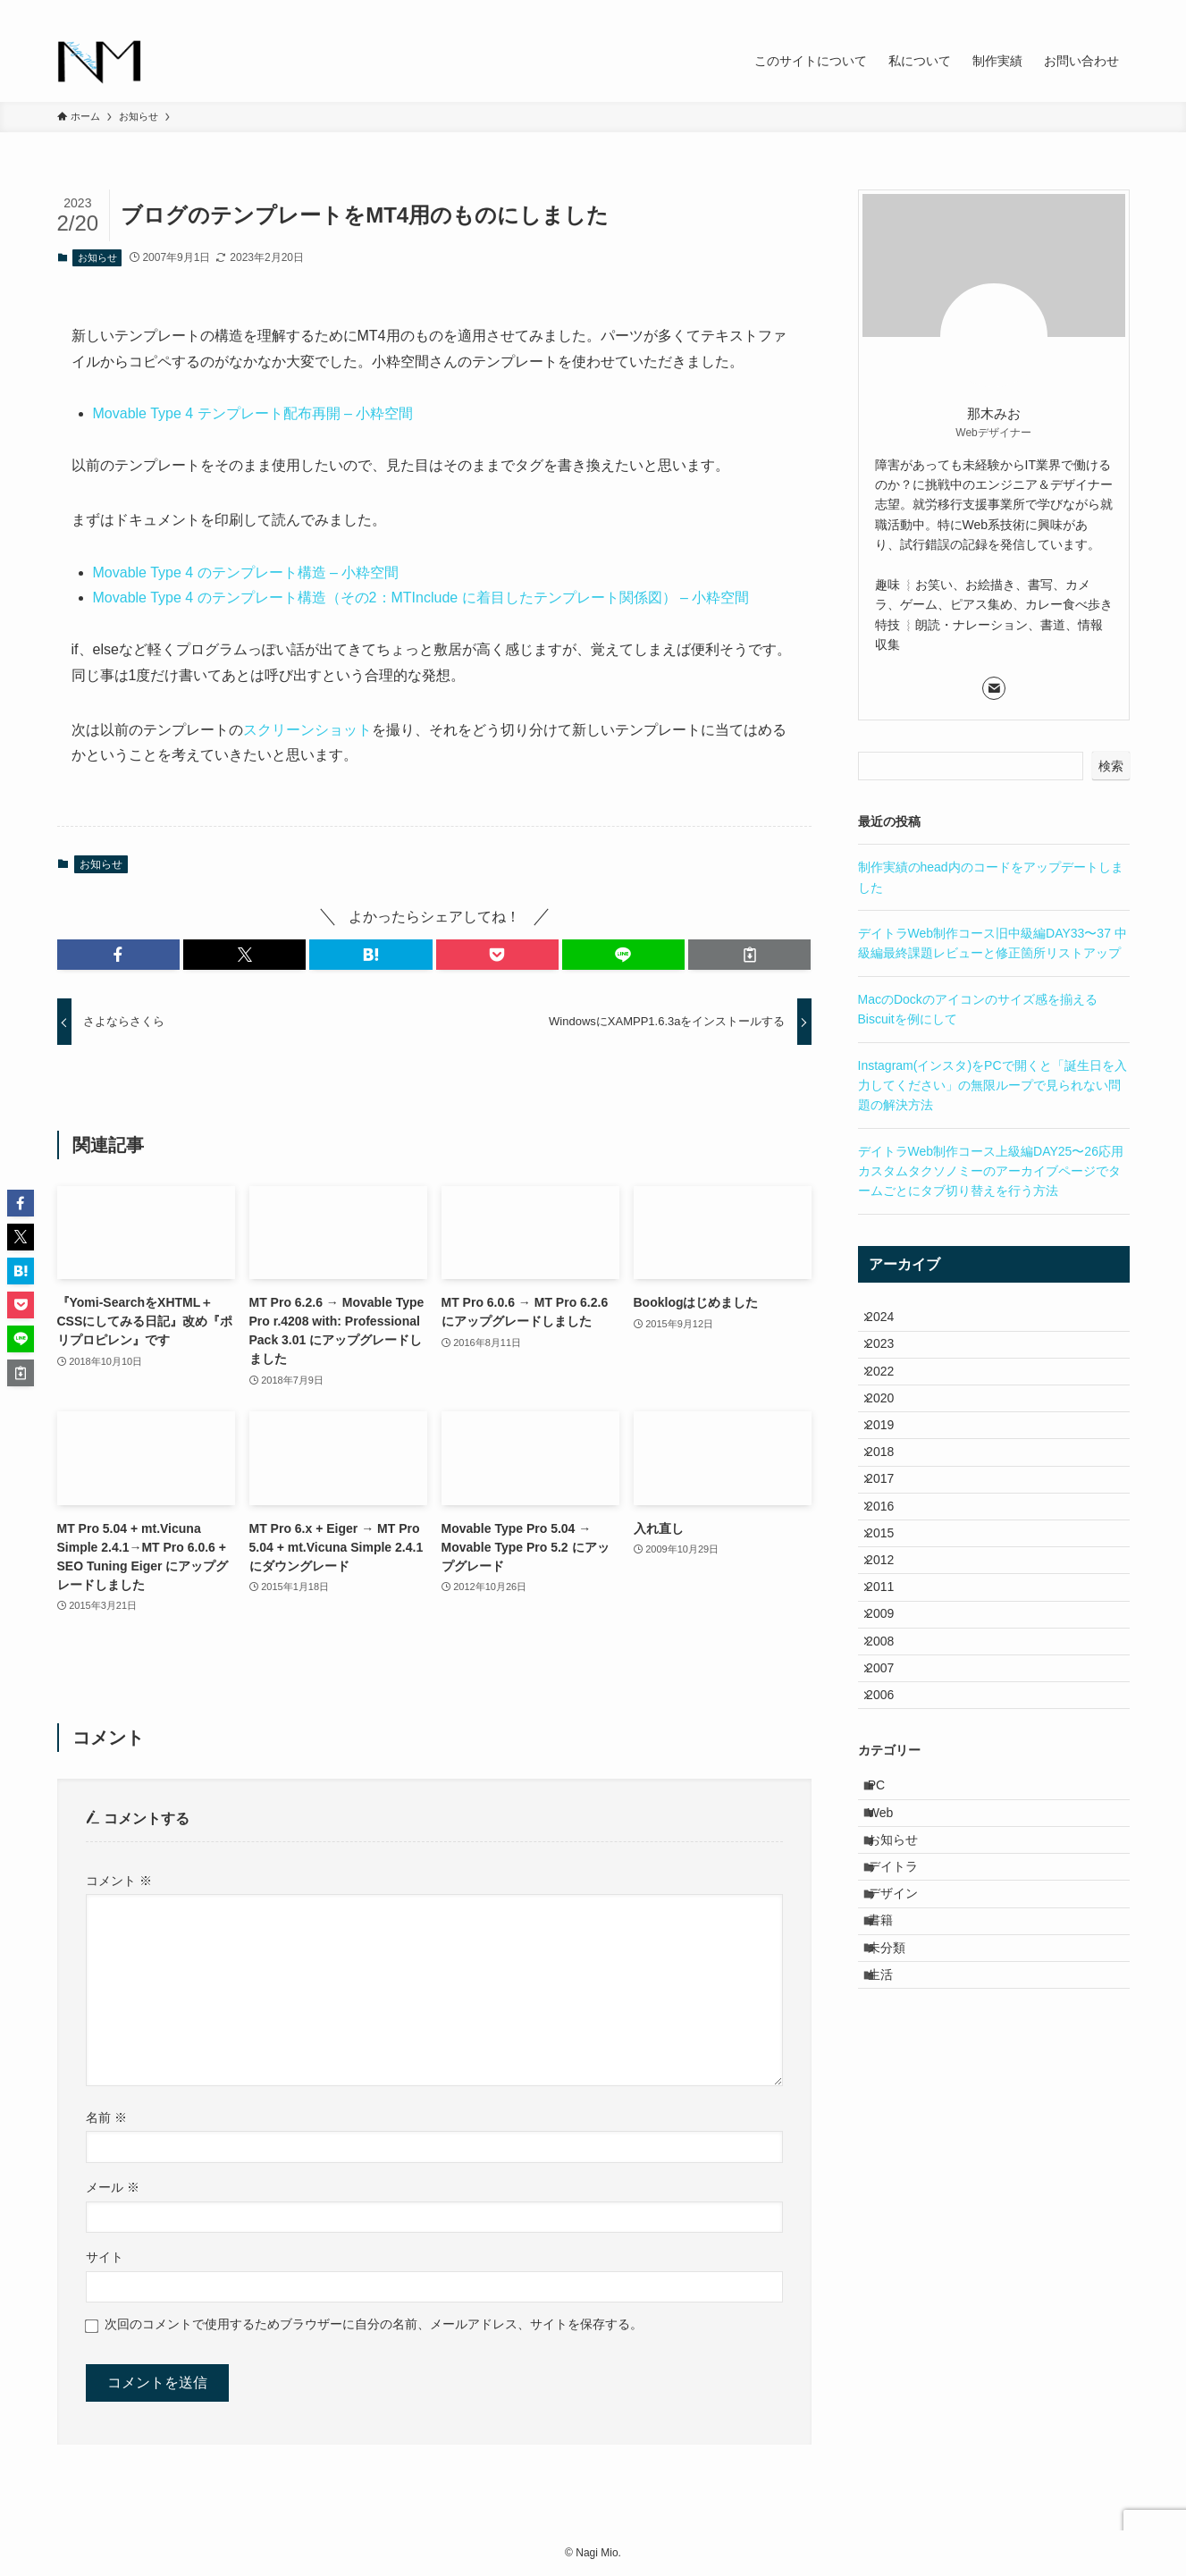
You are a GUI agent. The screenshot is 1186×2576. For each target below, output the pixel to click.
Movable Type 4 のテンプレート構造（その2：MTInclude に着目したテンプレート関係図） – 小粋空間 (421, 597)
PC (887, 1943)
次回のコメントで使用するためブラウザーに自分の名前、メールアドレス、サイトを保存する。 (374, 2324)
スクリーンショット (307, 729)
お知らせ (97, 257)
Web (892, 1981)
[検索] (1118, 10)
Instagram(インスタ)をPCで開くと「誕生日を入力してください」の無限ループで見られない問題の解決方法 (992, 1085)
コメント (119, 1880)
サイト (104, 2257)
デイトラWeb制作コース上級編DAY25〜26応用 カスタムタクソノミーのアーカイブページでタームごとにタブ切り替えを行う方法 (990, 1171)
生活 (891, 2203)
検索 (1110, 766)
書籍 (891, 2129)
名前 (106, 2117)
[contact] (1094, 10)
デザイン (904, 2092)
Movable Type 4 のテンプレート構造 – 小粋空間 (246, 572)
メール (112, 2187)
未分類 (898, 2166)
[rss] (1071, 10)
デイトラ (904, 2055)
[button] (118, 954)
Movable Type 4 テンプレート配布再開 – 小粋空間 (253, 413)
